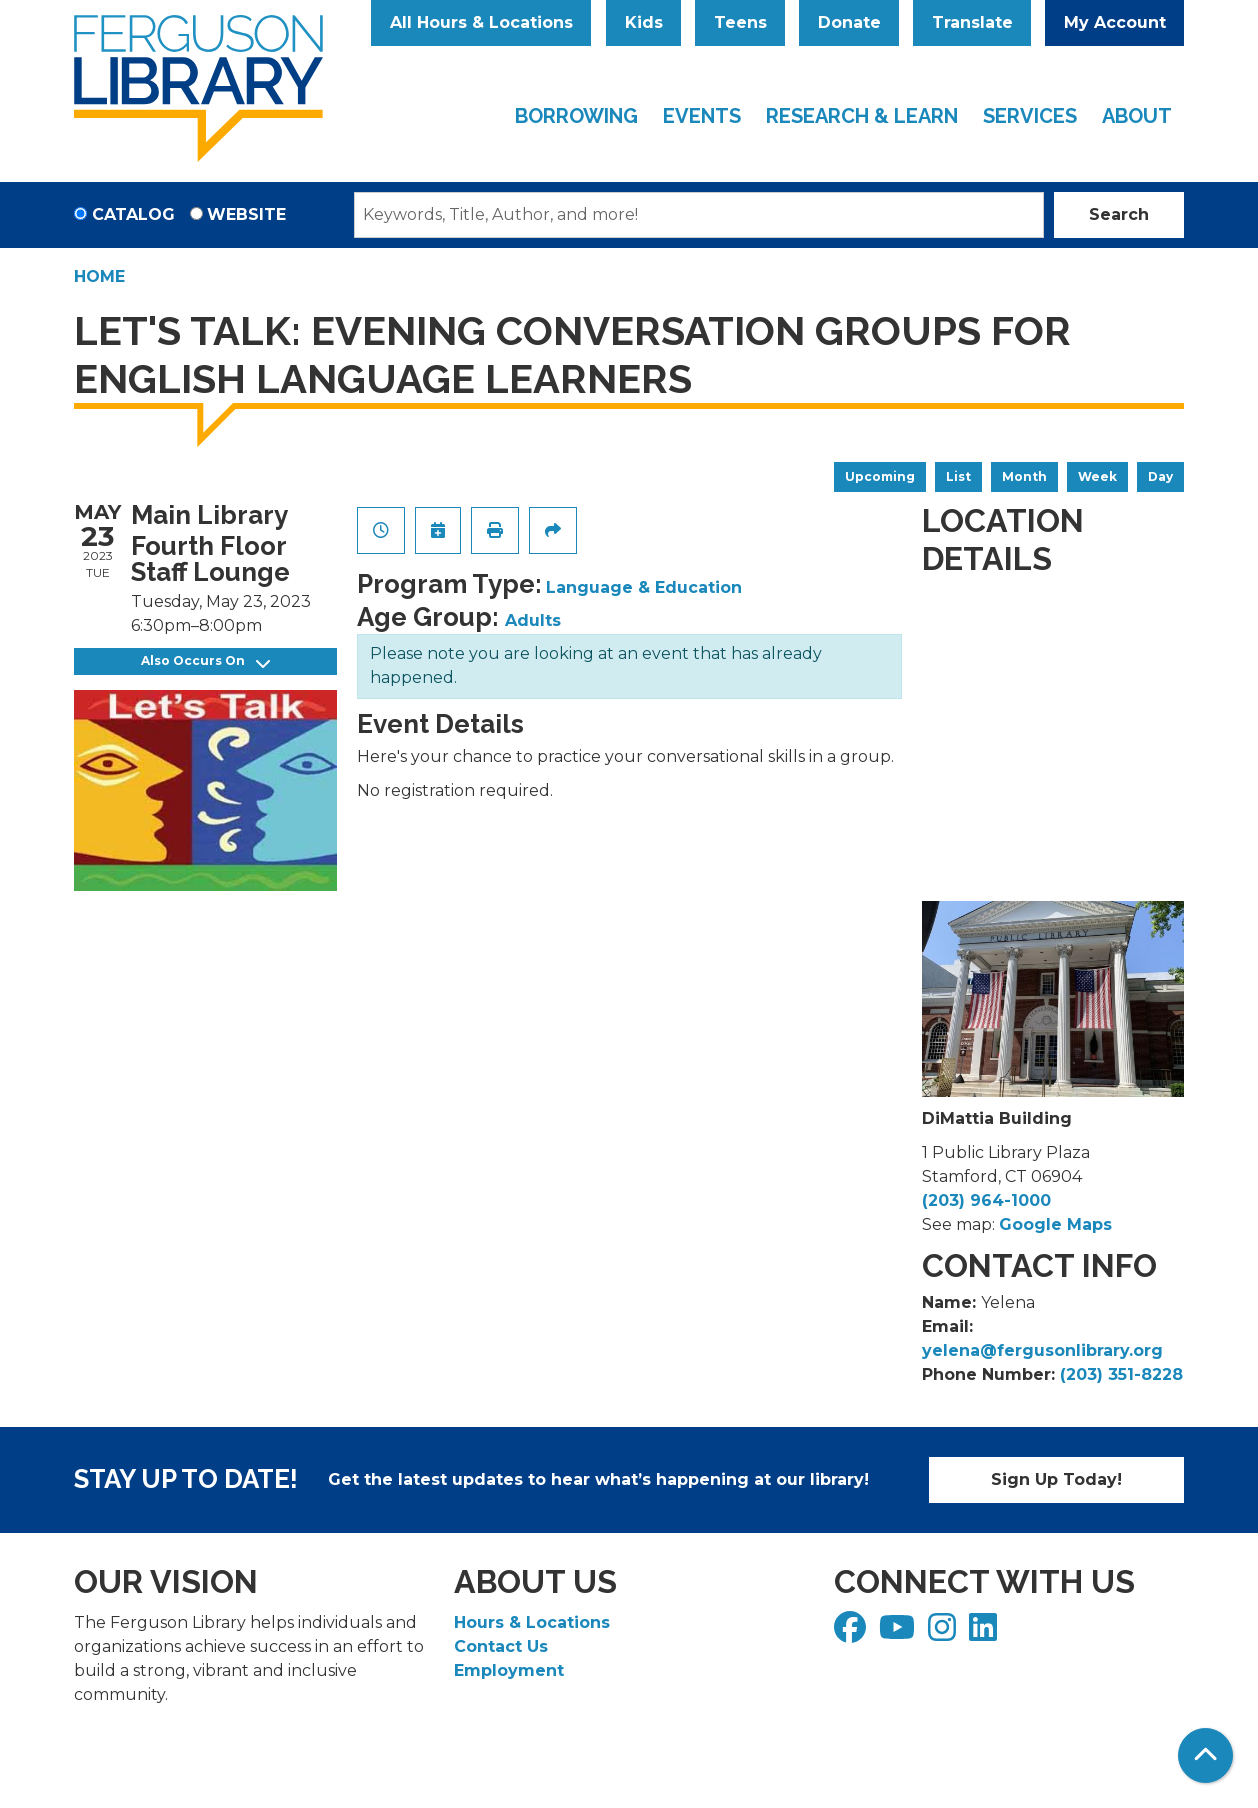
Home (99, 276)
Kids (644, 22)
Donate (849, 22)
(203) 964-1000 (986, 1200)
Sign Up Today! (1056, 1479)
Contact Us (501, 1646)
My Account (1115, 22)
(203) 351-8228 (1121, 1374)
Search (1119, 214)
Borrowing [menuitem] (576, 116)
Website (246, 214)
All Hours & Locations (481, 22)
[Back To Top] (1205, 1755)
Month (1024, 476)
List (958, 476)
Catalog (133, 214)
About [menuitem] (1137, 116)
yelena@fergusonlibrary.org (1042, 1350)
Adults (533, 620)
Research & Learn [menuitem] (862, 116)
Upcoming (880, 476)
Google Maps (1055, 1224)
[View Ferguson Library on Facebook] (852, 1633)
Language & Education (644, 587)
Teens (740, 22)
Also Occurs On (205, 661)
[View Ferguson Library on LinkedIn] (985, 1633)
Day (1160, 476)
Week (1097, 476)
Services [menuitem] (1030, 116)
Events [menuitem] (702, 116)
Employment (509, 1670)
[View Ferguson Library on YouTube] (899, 1633)
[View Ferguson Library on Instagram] (944, 1633)
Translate (972, 22)
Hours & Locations (532, 1622)
